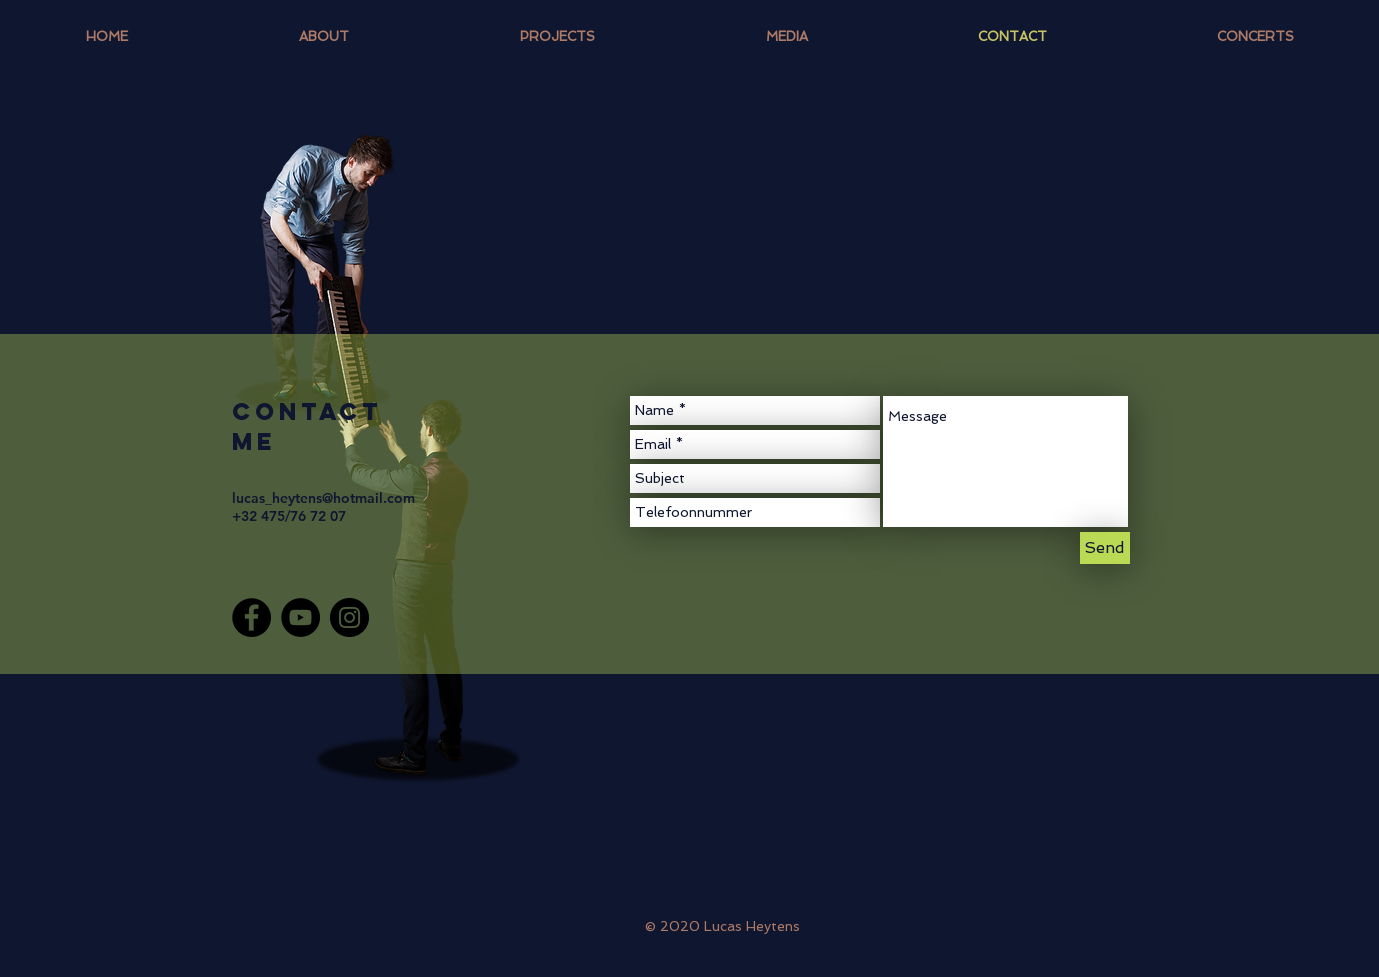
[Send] (1105, 548)
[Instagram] (349, 617)
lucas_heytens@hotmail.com (323, 498)
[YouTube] (300, 617)
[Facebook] (251, 617)
